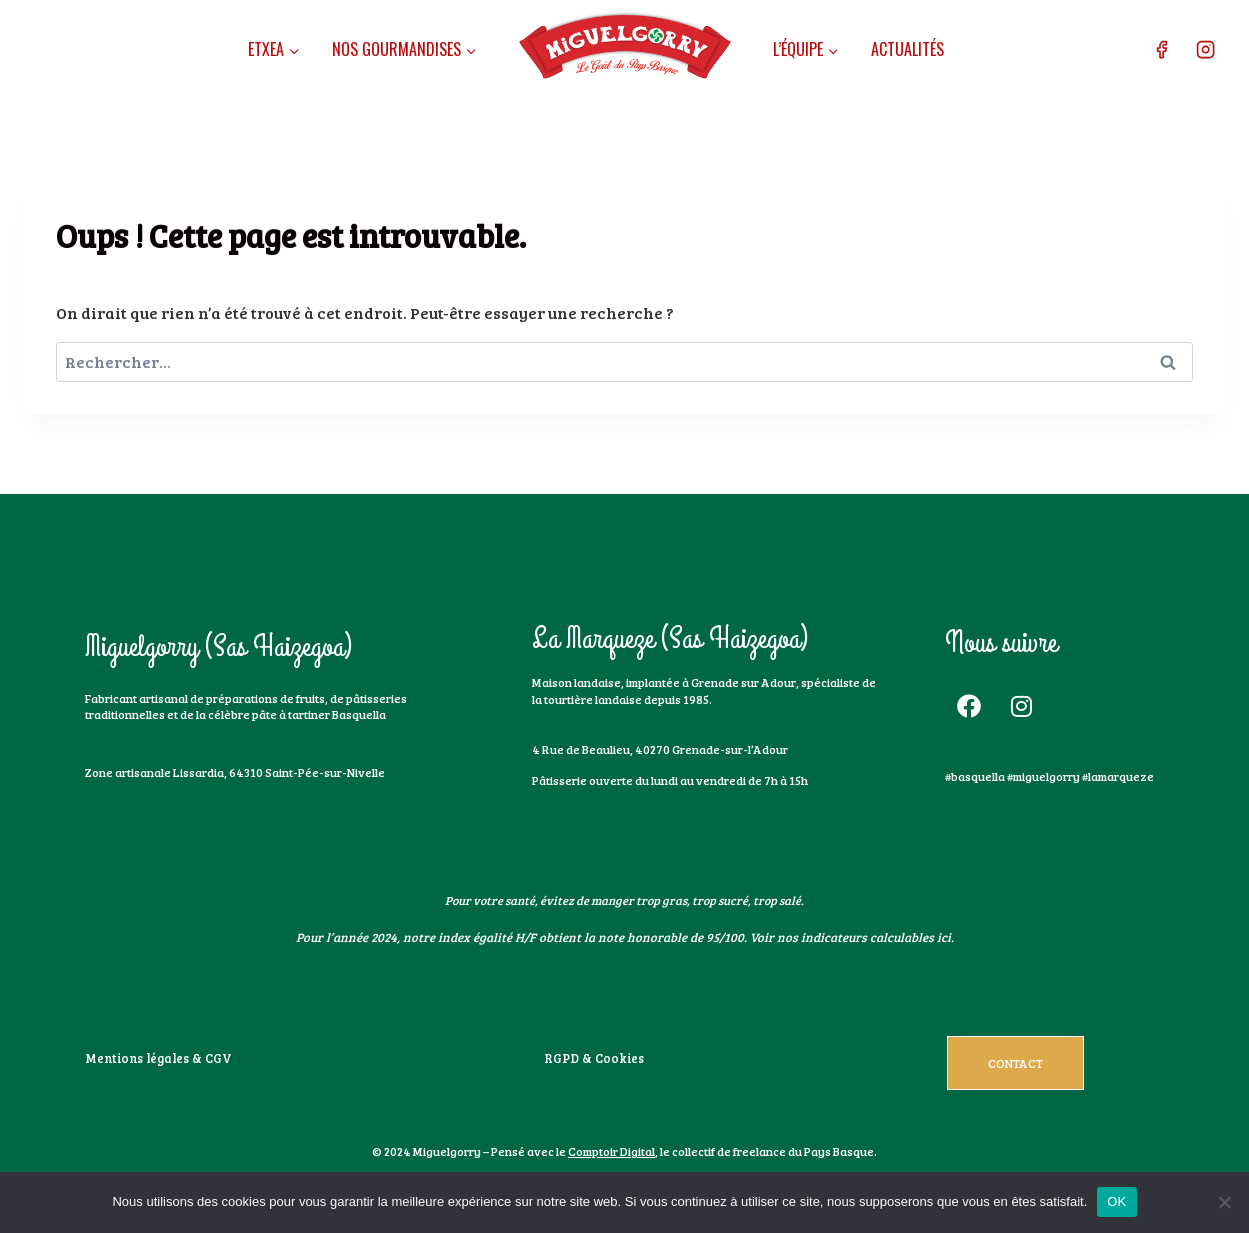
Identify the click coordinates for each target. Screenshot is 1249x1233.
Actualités (907, 49)
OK (1116, 1201)
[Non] (1224, 1202)
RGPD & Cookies (588, 1058)
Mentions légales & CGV (150, 1058)
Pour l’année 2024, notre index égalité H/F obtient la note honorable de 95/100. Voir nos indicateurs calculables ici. (624, 937)
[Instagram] (1206, 50)
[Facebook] (1161, 50)
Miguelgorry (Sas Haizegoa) (218, 647)
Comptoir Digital (611, 1151)
